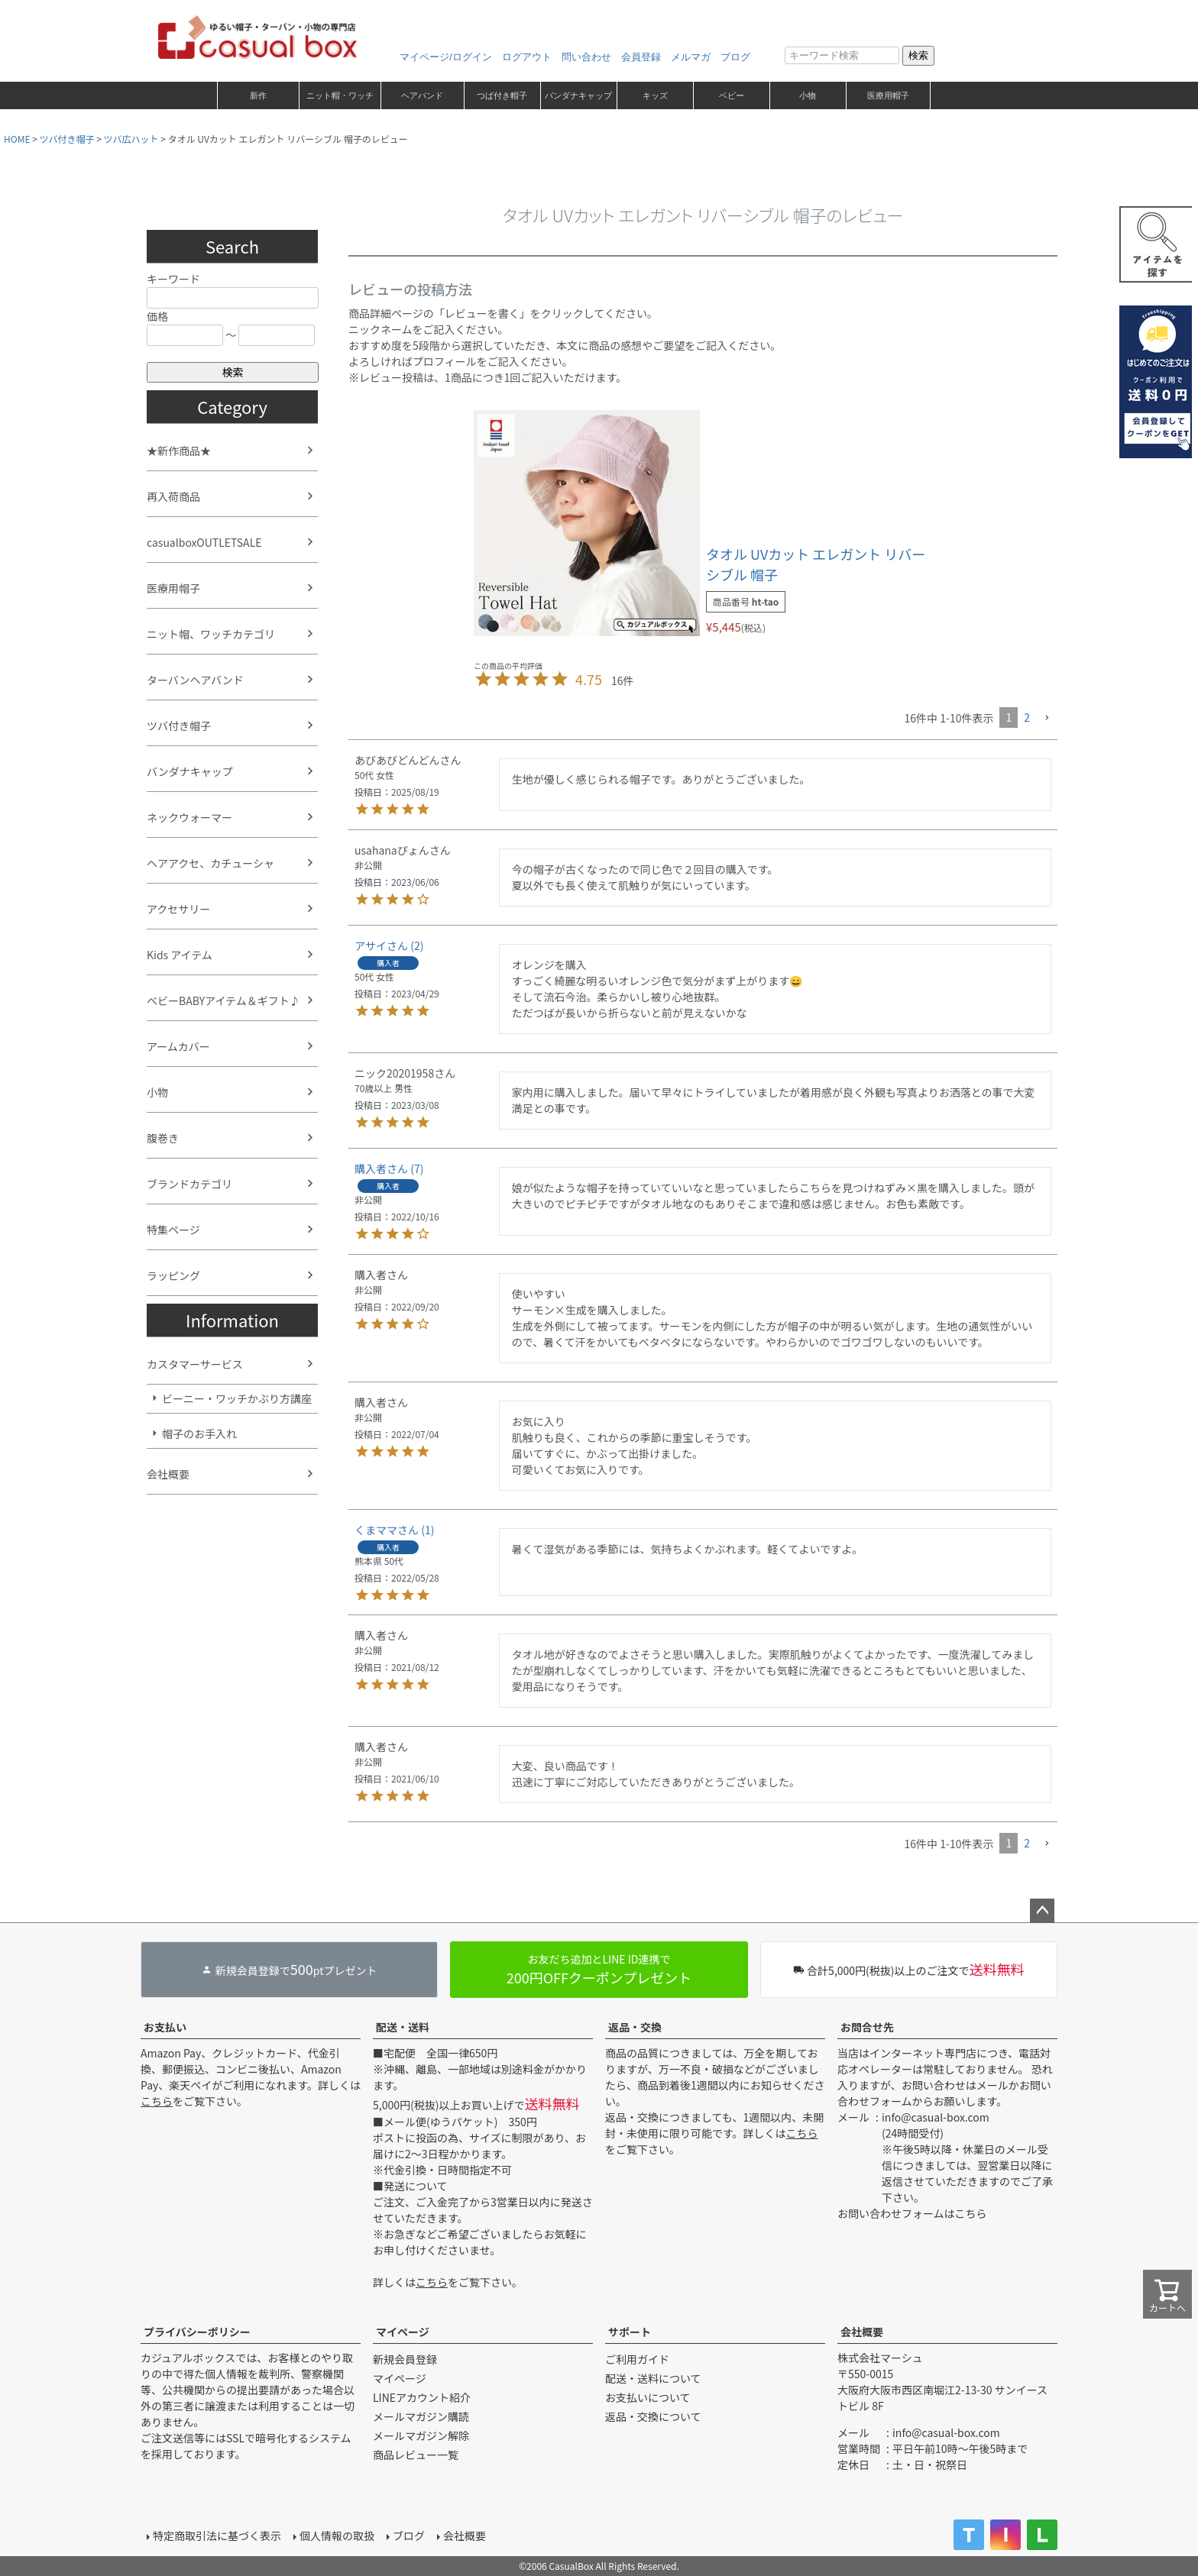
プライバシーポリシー (197, 2331)
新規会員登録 (405, 2359)
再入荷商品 (173, 496)
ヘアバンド (422, 95)
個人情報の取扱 (337, 2535)
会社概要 (168, 1474)
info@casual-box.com (935, 2117)
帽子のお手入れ (199, 1433)
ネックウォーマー (189, 817)
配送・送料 (402, 2027)
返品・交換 (635, 2027)
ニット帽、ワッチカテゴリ (211, 634)
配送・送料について (653, 2378)
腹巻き (163, 1138)
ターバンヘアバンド (195, 679)
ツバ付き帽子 (67, 138)
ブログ (735, 57)
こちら (157, 2101)
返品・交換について (653, 2416)
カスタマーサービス (195, 1364)
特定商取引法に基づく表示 (217, 2535)
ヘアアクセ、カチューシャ (210, 863)
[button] (1046, 718)
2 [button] (1027, 717)
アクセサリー (178, 908)
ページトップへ (1042, 1911)
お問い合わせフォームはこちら (912, 2213)
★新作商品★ (179, 450)
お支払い (165, 2027)
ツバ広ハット (131, 138)
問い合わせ (586, 57)
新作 (258, 95)
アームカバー (178, 1046)
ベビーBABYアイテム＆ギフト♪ (223, 1000)
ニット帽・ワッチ (340, 95)
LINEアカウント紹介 (422, 2397)
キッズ (655, 95)
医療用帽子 (888, 95)
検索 (918, 55)
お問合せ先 (867, 2027)
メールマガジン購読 (421, 2416)
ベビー (731, 95)
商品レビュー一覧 (415, 2454)
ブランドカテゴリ (189, 1183)
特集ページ (173, 1229)
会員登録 (641, 57)
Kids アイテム (179, 954)
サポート (629, 2331)
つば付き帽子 (502, 95)
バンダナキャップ (578, 95)
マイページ (402, 2331)
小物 (807, 95)
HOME (17, 138)
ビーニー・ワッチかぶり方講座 (237, 1398)
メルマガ (691, 57)
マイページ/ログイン (446, 57)
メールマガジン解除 (421, 2435)
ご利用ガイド (637, 2359)
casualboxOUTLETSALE (204, 542)
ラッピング (173, 1275)
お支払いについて (648, 2397)
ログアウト (527, 57)
